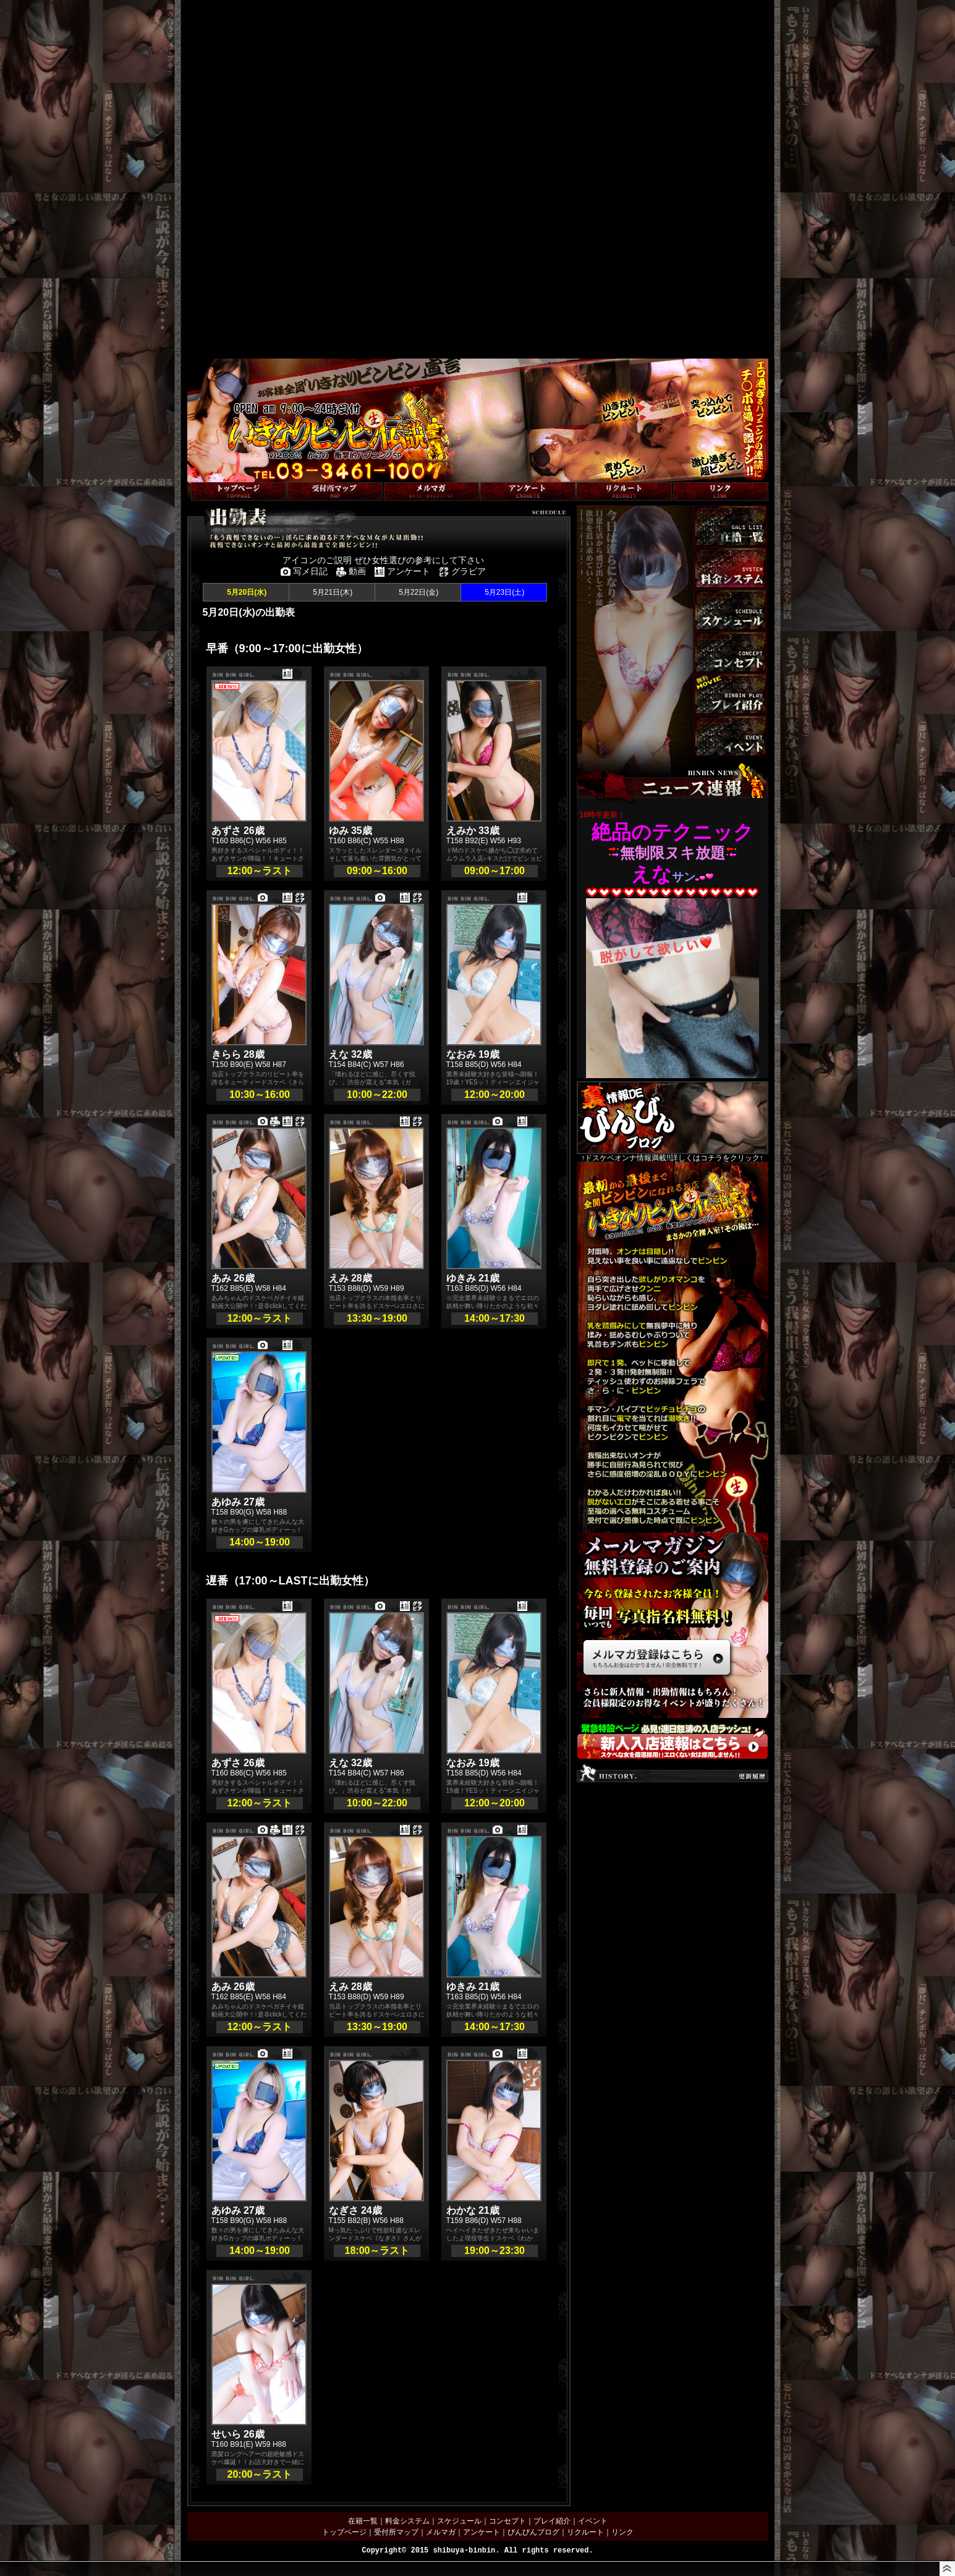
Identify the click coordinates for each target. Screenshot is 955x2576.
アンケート (481, 2532)
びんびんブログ (533, 2532)
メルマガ (441, 2532)
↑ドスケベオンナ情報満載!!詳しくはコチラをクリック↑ (672, 1121)
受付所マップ (396, 2532)
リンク (622, 2532)
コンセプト (507, 2521)
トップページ (344, 2532)
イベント (593, 2521)
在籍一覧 (363, 2521)
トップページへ (213, 475)
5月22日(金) (417, 592)
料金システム (407, 2521)
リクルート (585, 2532)
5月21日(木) (331, 592)
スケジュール (459, 2521)
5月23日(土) (503, 592)
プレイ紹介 (552, 2521)
